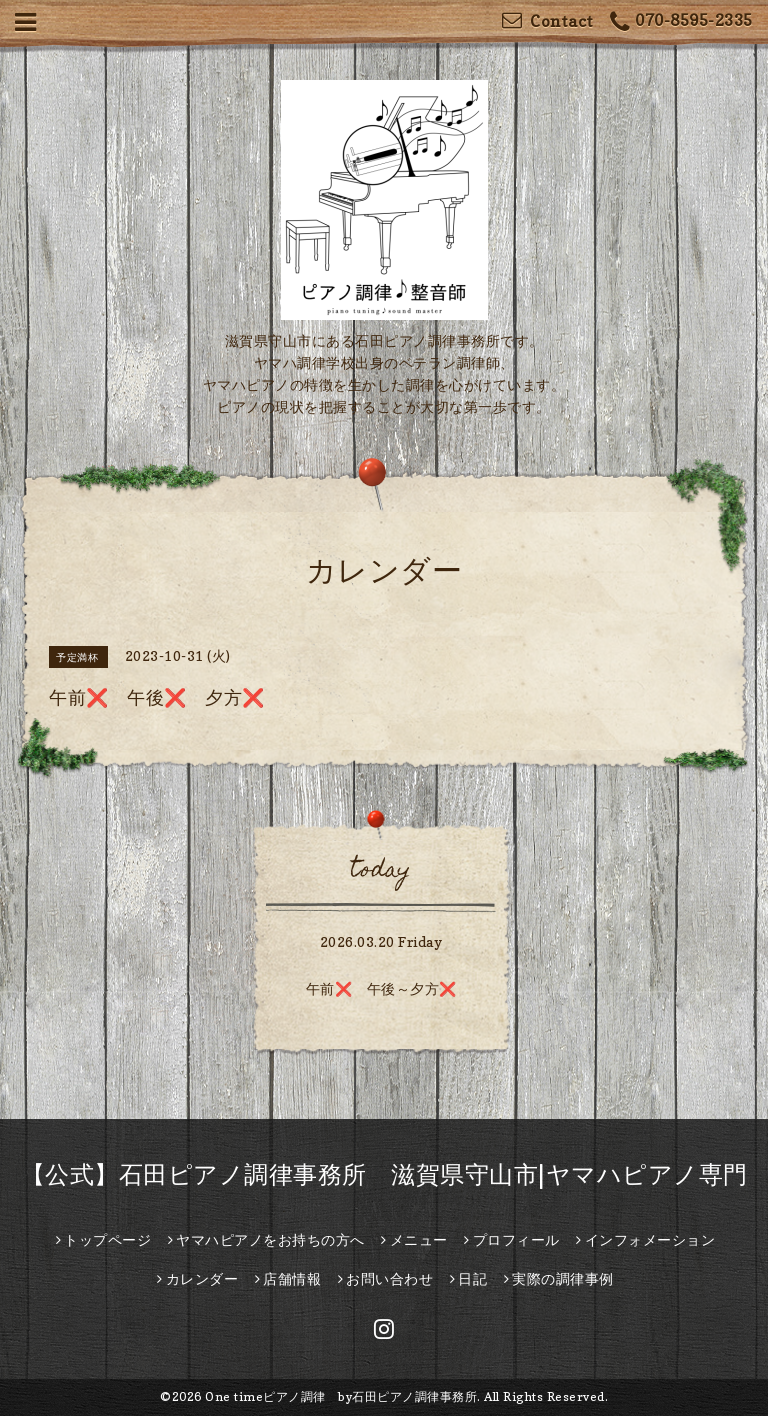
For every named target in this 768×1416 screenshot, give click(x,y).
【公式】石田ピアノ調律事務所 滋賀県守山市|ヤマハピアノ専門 (384, 1174)
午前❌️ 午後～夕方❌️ (381, 988)
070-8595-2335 (681, 22)
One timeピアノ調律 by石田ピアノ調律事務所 (341, 1396)
